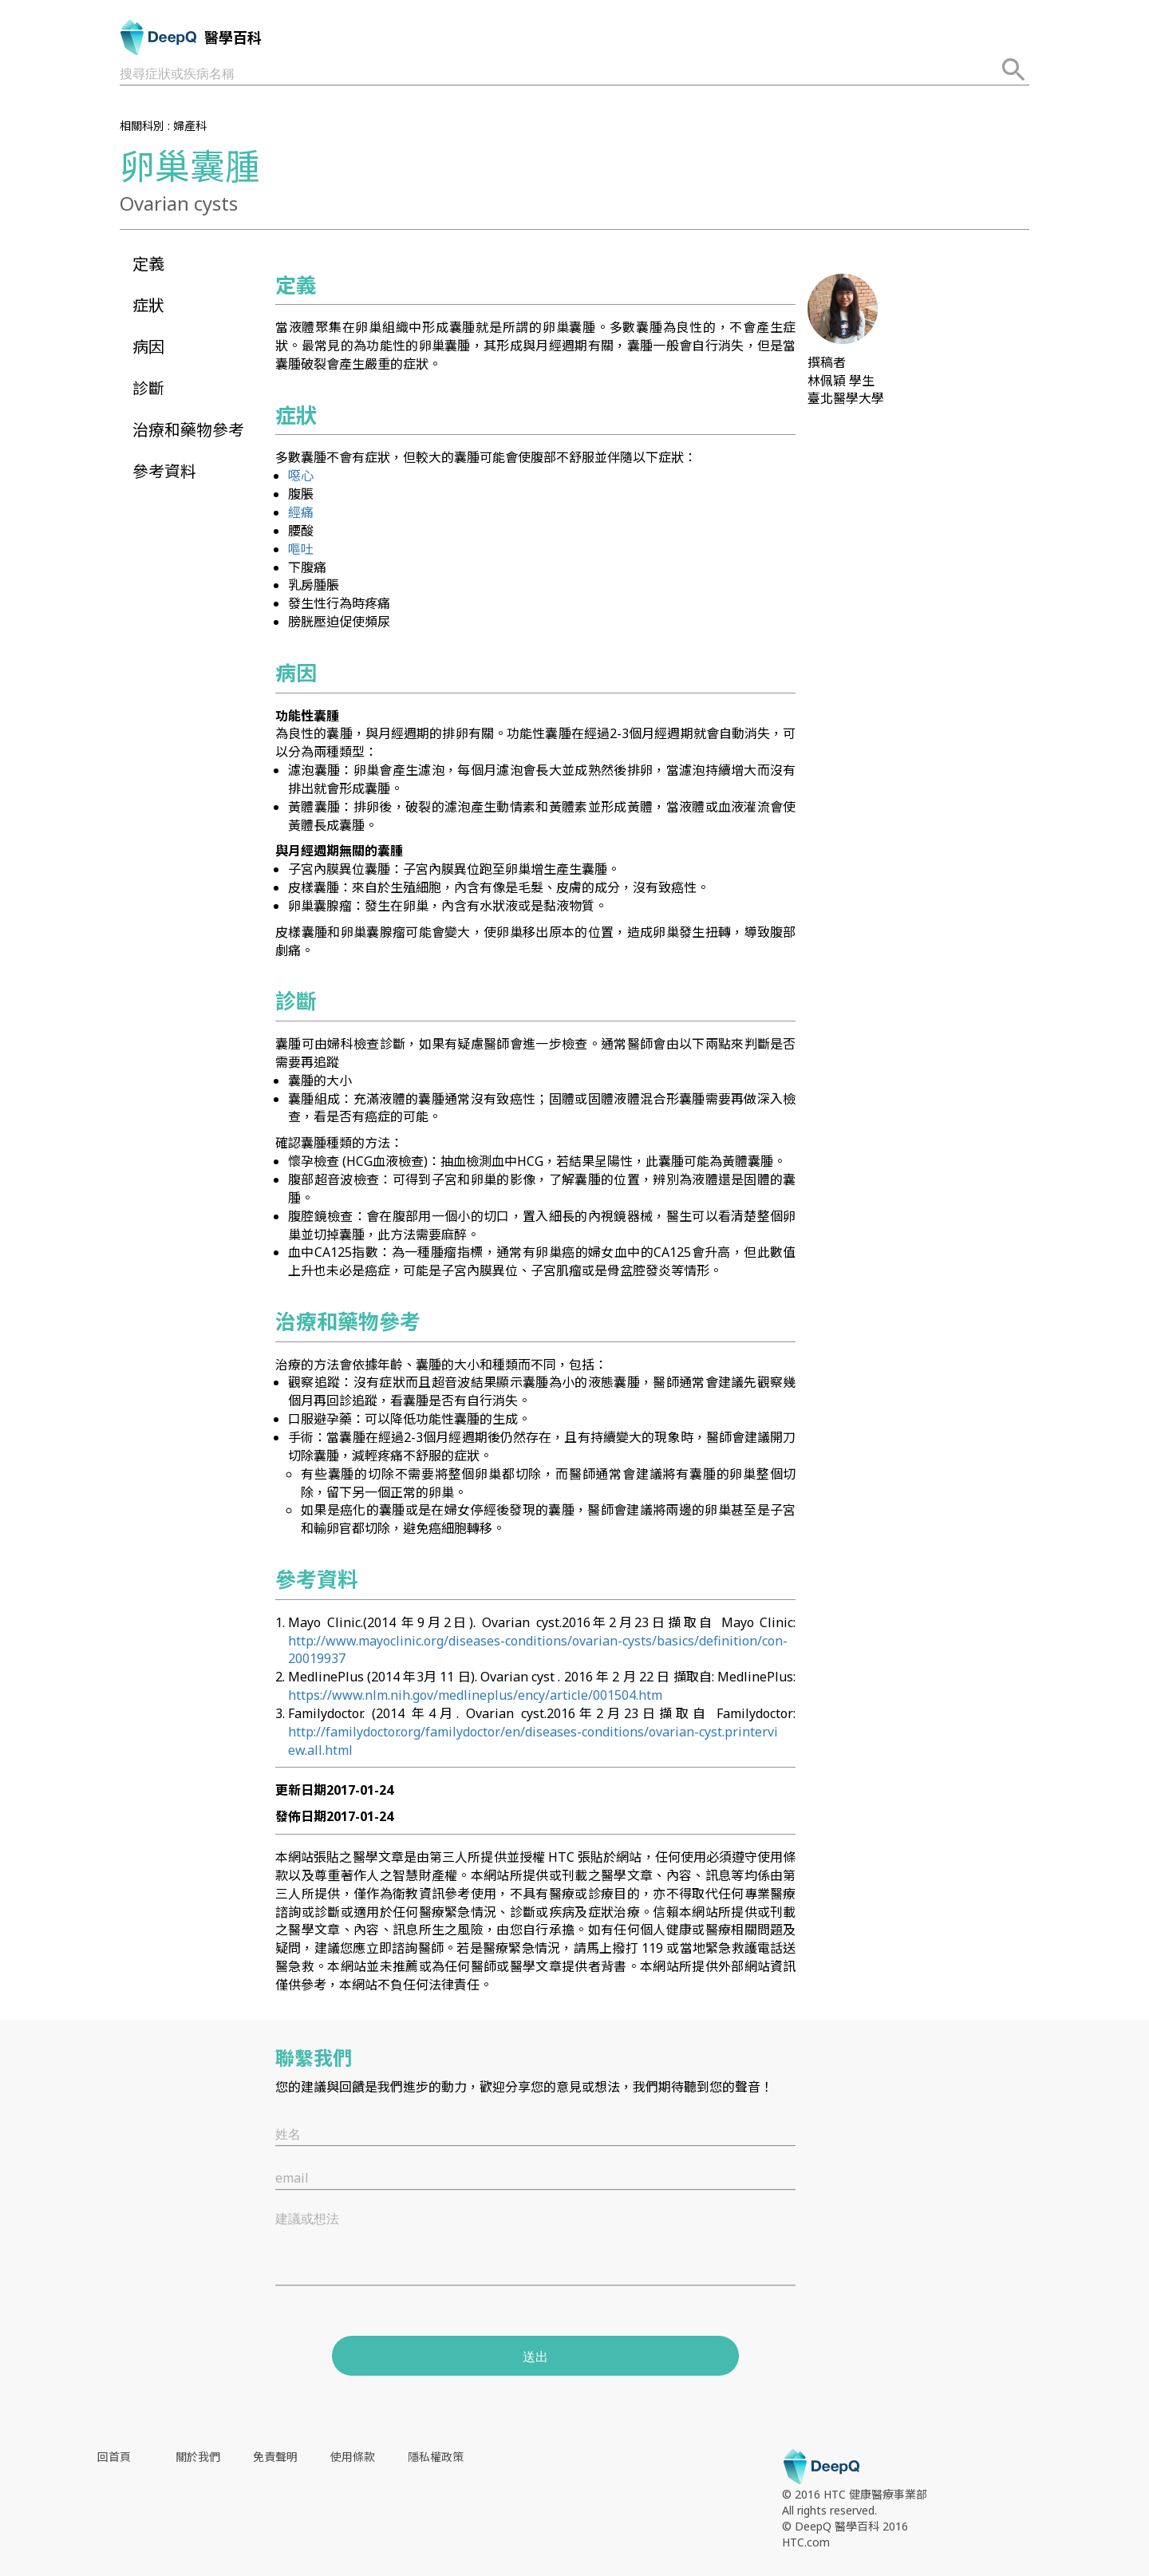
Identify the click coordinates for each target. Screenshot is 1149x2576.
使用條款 (352, 2456)
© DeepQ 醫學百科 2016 (845, 2526)
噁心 (301, 475)
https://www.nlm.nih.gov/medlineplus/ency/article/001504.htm (475, 1695)
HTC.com (806, 2542)
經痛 (301, 512)
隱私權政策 (436, 2456)
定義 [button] (148, 264)
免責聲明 (275, 2456)
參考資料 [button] (164, 471)
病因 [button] (148, 347)
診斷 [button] (148, 388)
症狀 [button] (148, 305)
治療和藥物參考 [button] (188, 430)
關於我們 (198, 2456)
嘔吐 (301, 549)
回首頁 (114, 2456)
